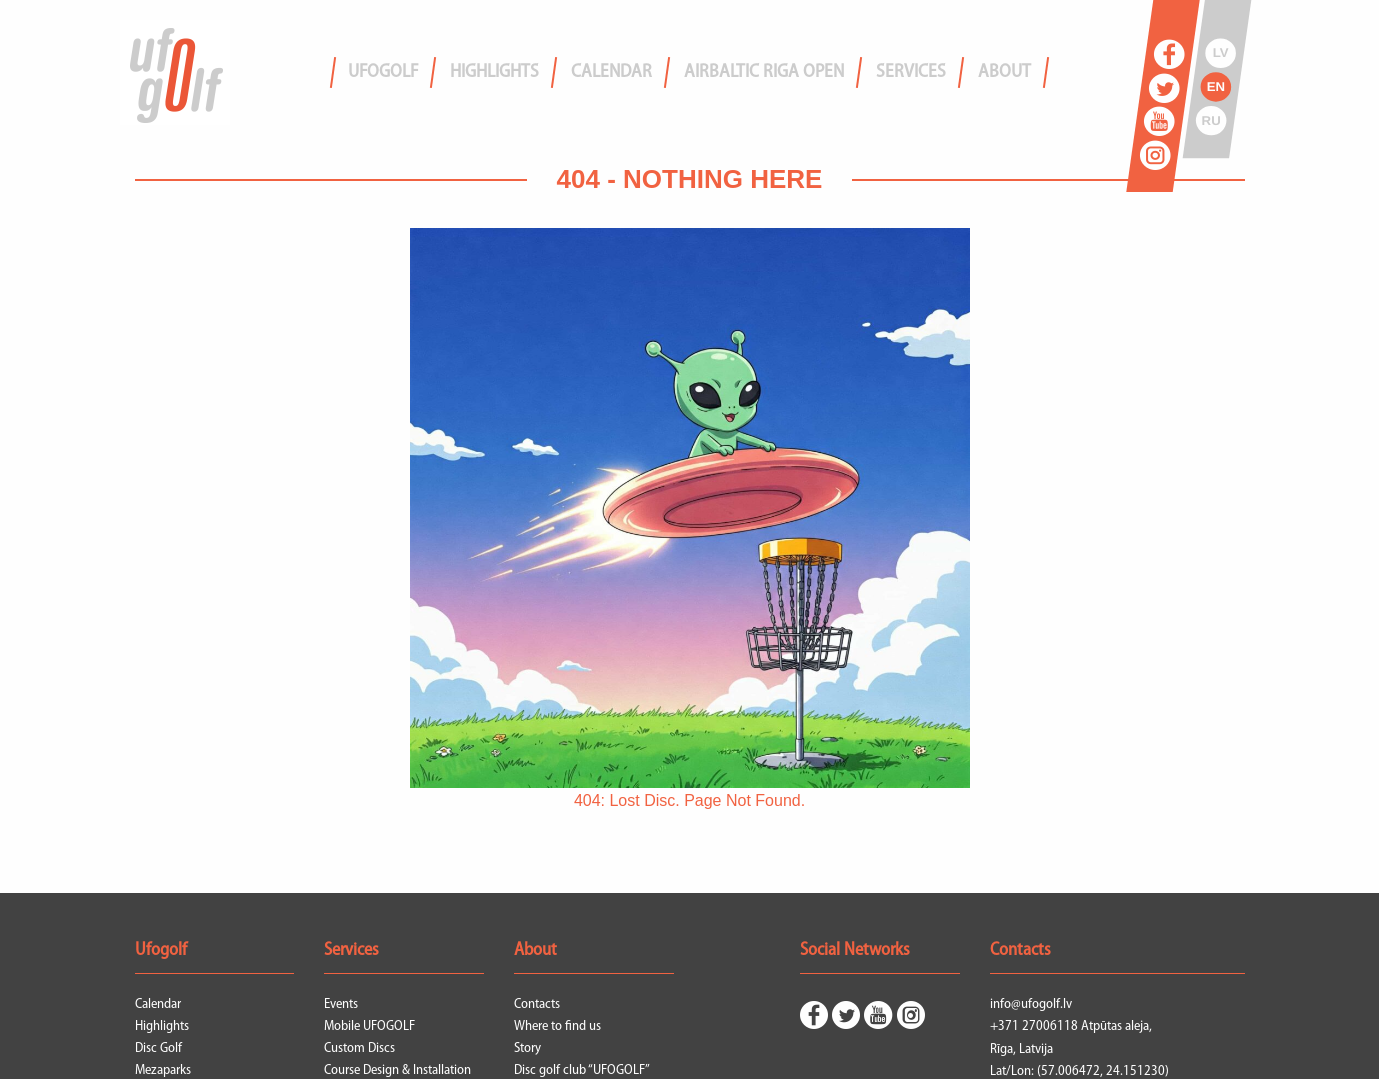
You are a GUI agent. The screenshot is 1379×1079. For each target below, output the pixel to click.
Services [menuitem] (911, 72)
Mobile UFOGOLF (369, 1026)
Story (527, 1048)
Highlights (162, 1026)
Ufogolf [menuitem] (383, 72)
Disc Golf (158, 1048)
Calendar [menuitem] (611, 72)
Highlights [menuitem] (494, 72)
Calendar (158, 1004)
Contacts (537, 1004)
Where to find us (557, 1026)
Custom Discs (359, 1048)
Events (341, 1004)
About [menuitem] (1004, 72)
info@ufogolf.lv (1031, 1004)
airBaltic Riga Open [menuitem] (764, 72)
